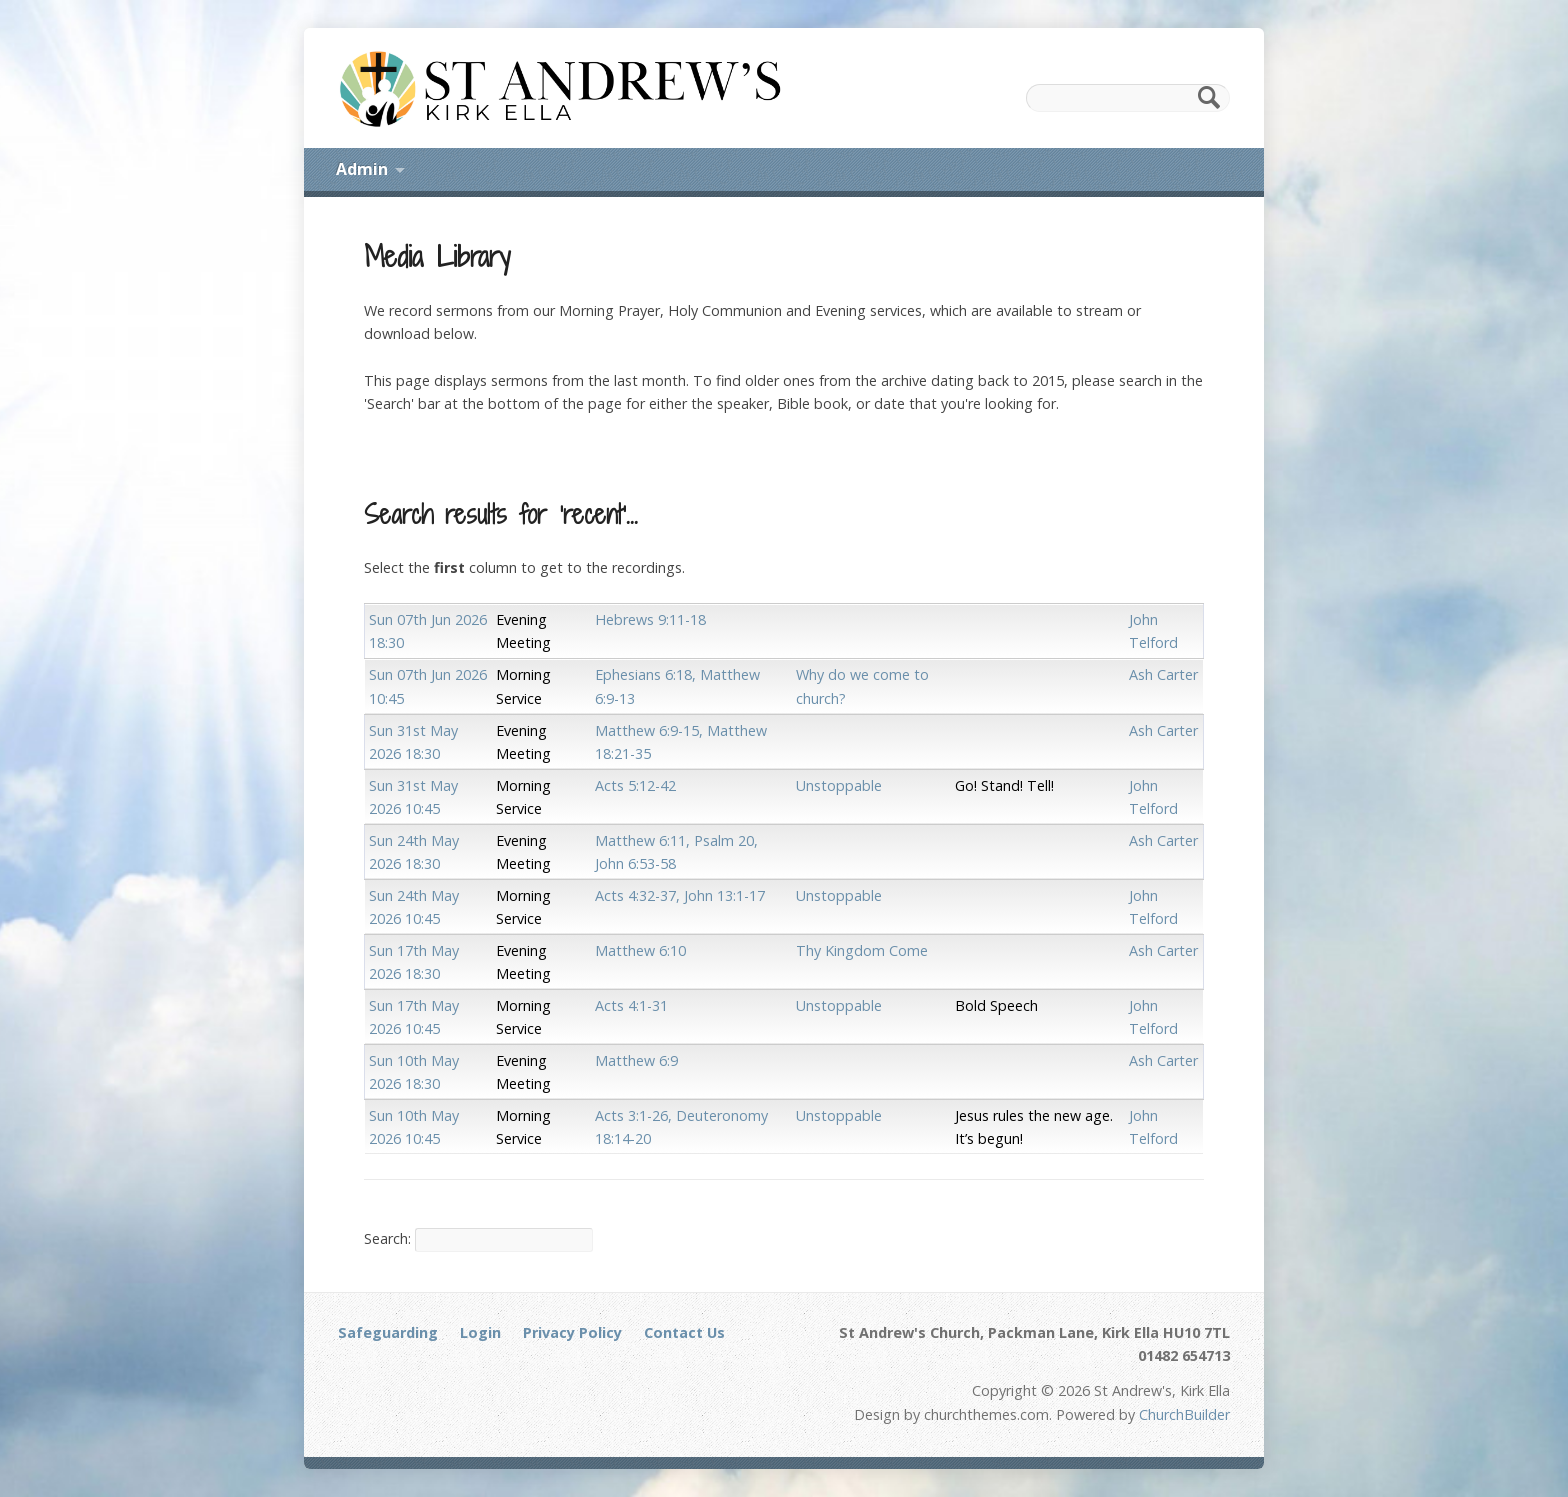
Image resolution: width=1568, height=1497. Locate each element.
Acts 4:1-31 (631, 1005)
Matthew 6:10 (640, 950)
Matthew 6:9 (636, 1060)
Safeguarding (388, 1332)
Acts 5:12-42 (635, 785)
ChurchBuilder (1184, 1414)
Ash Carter (1163, 674)
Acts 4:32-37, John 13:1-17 (680, 895)
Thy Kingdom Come (862, 950)
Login (480, 1332)
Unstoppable (839, 785)
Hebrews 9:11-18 (650, 619)
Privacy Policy (572, 1332)
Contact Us (684, 1332)
